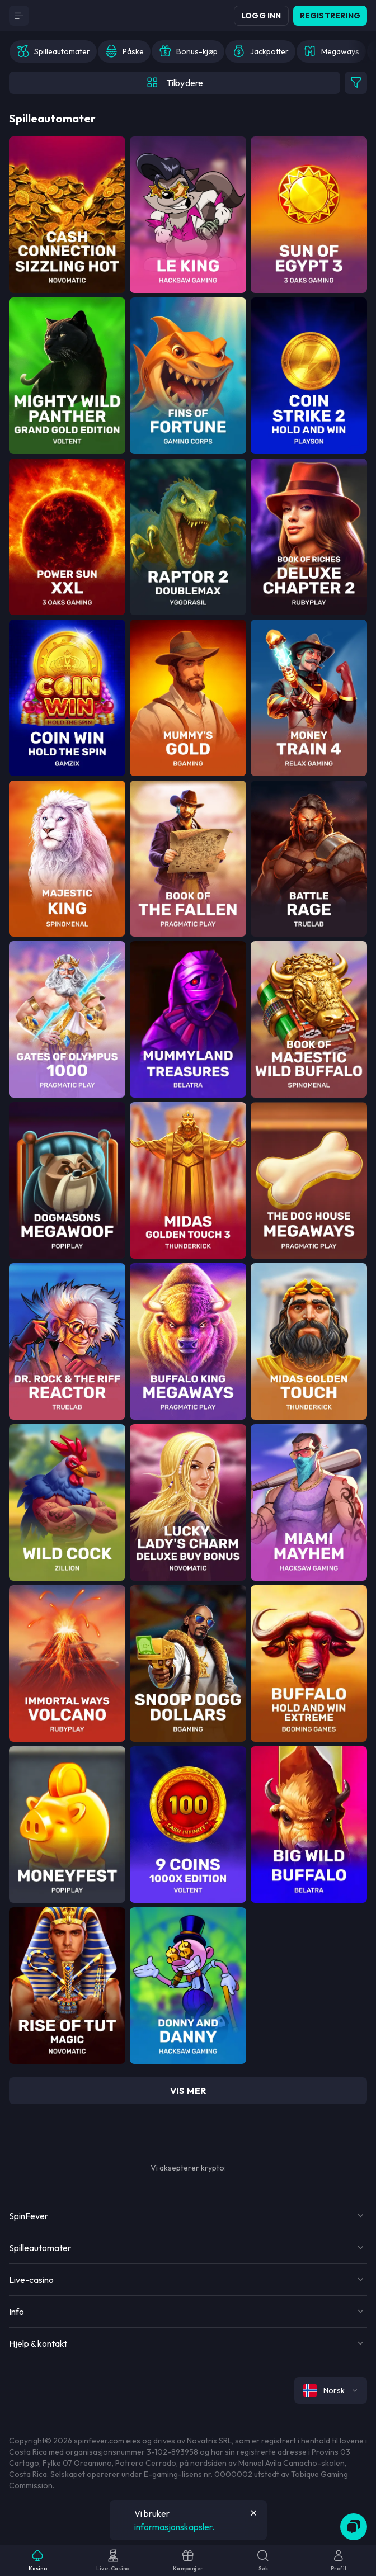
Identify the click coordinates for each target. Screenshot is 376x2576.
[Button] (19, 16)
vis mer (188, 2090)
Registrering (330, 16)
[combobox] (330, 2390)
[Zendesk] (353, 2526)
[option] (53, 51)
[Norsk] (330, 2390)
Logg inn (261, 16)
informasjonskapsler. (174, 2526)
